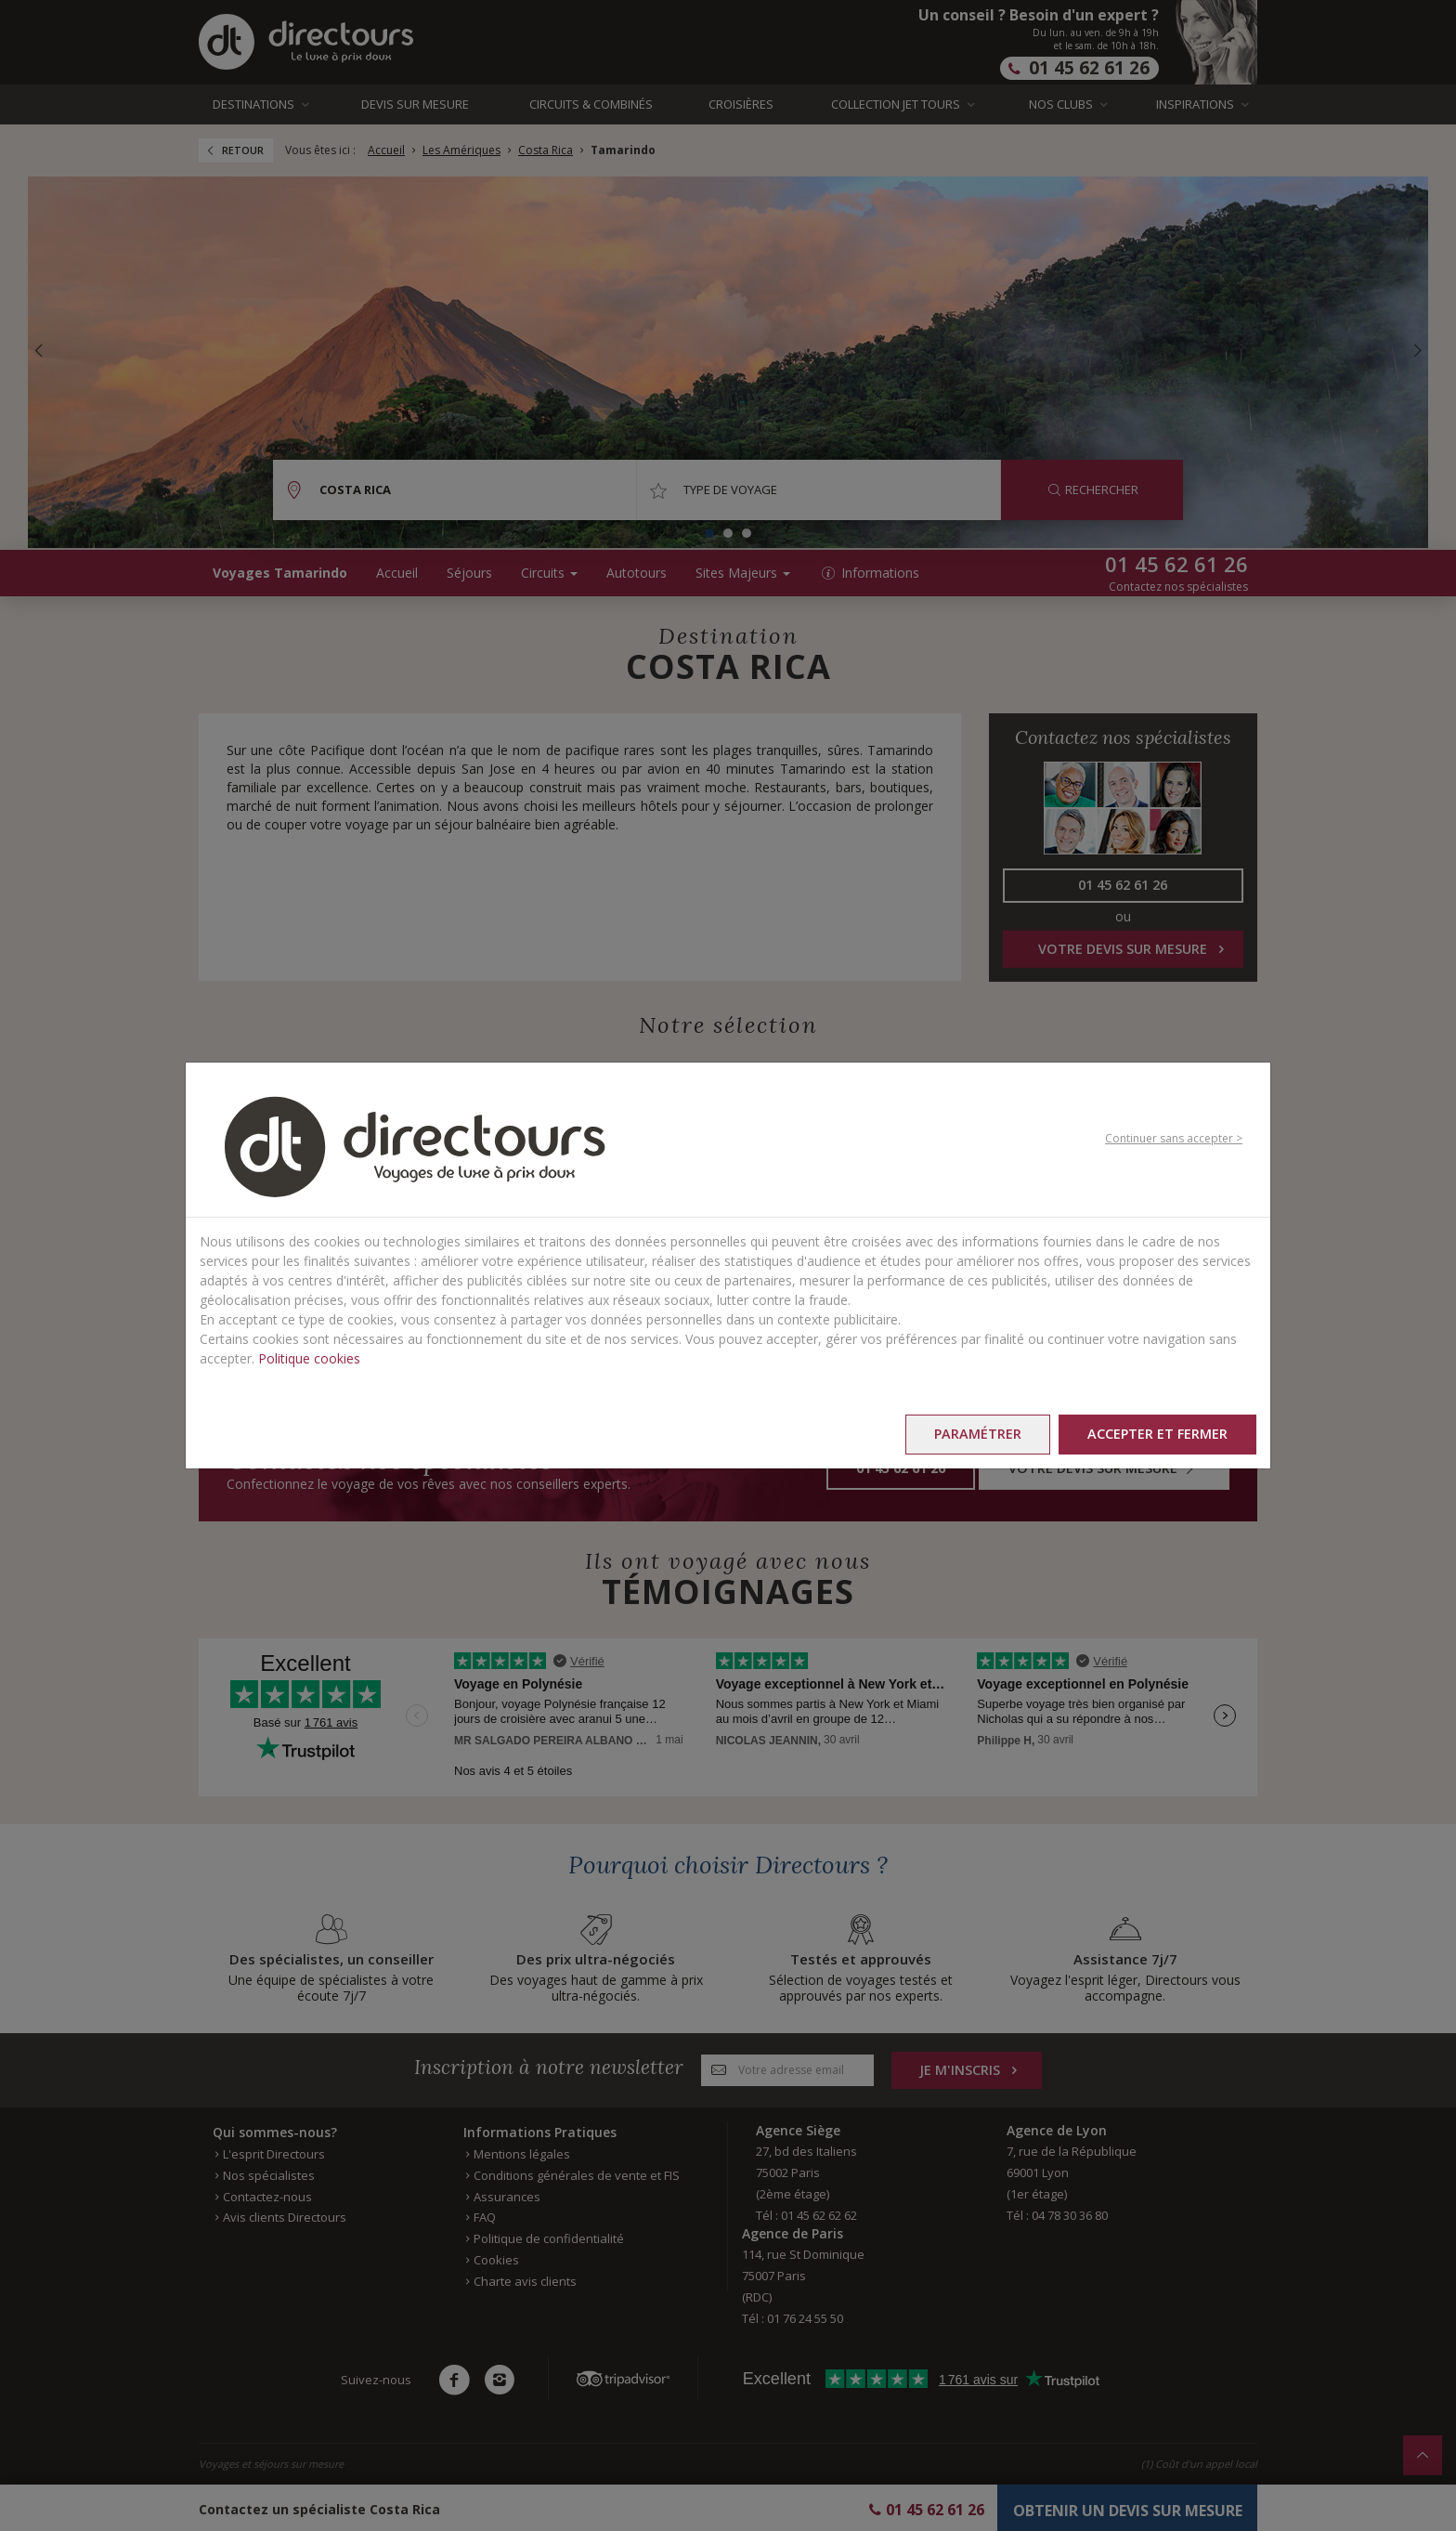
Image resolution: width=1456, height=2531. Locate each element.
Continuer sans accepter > (1173, 1138)
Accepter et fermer (1157, 1433)
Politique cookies (309, 1358)
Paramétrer (977, 1433)
